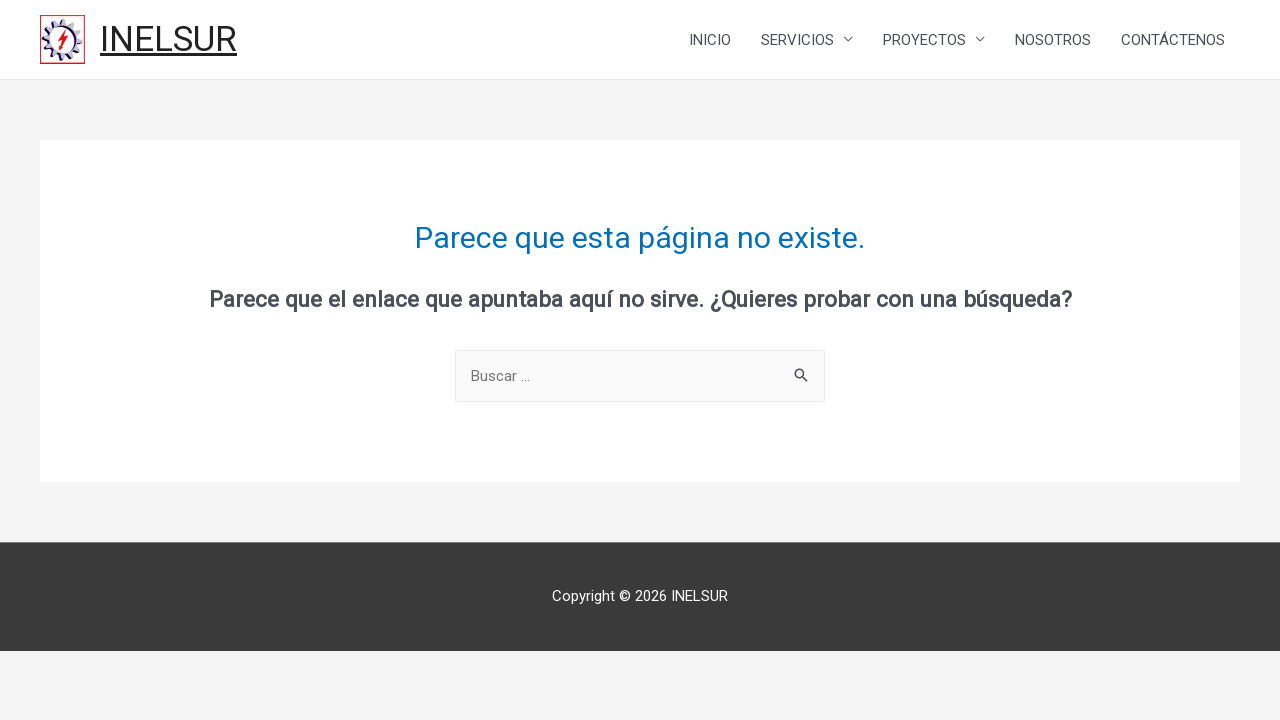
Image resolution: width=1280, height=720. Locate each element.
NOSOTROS (1053, 40)
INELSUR (168, 39)
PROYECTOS (924, 40)
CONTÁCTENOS (1173, 40)
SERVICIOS (797, 40)
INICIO (710, 40)
